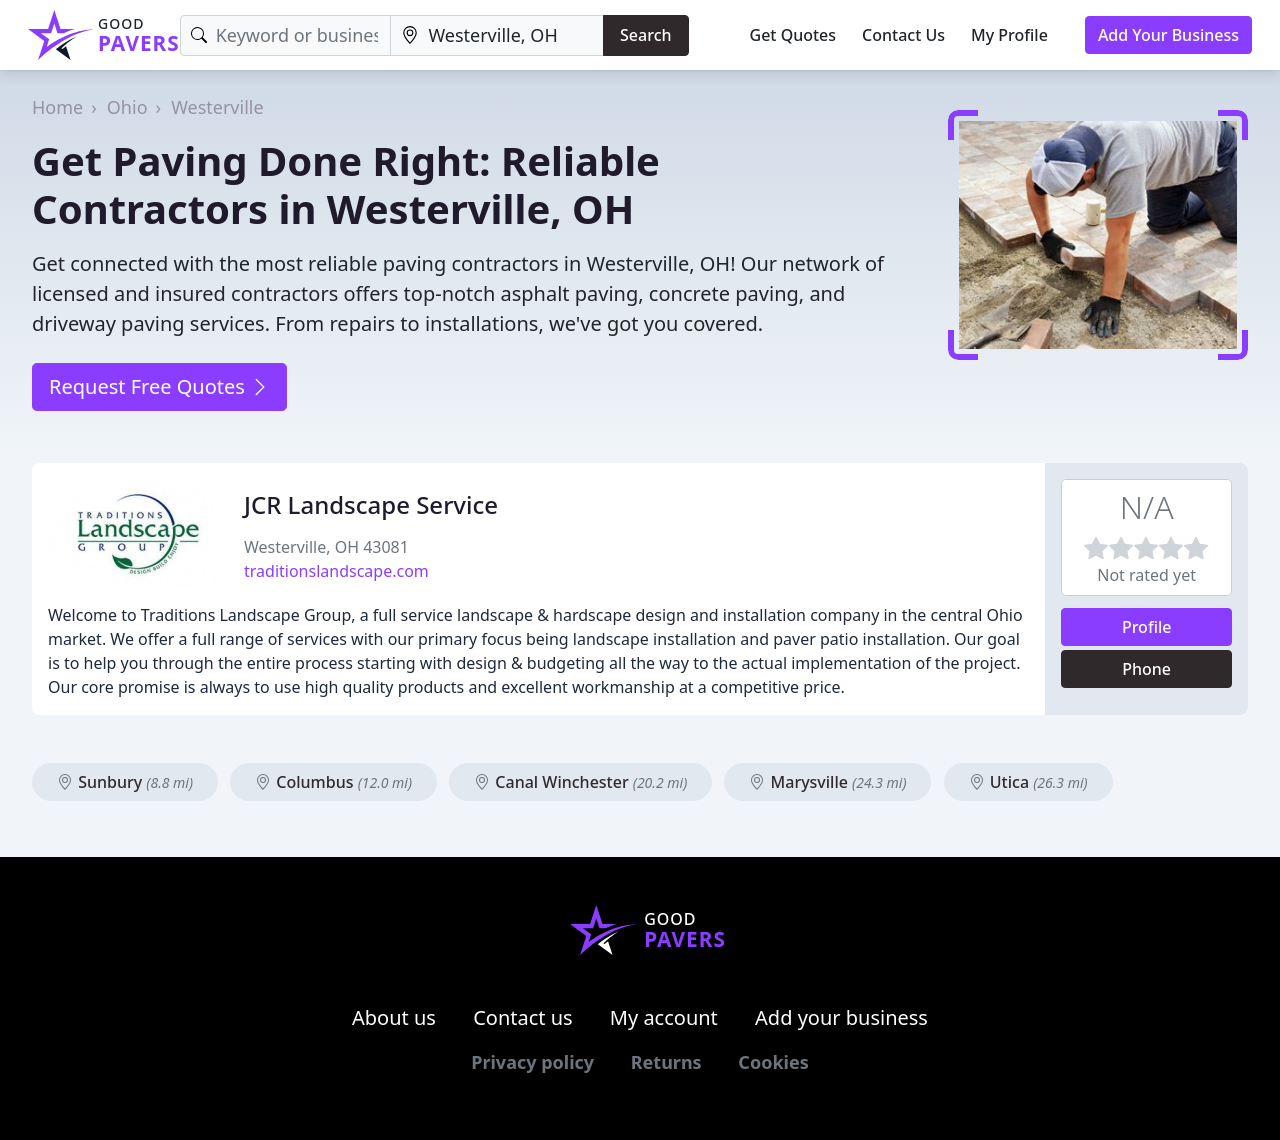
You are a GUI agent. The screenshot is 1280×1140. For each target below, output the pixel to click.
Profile (1147, 627)
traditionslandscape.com (336, 571)
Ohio (127, 107)
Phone (1146, 669)
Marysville (827, 782)
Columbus (333, 782)
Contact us (523, 1017)
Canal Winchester (580, 782)
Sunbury (125, 782)
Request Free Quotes (159, 386)
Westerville (217, 107)
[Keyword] (286, 35)
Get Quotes (793, 35)
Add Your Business (1168, 35)
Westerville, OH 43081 (326, 547)
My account (664, 1017)
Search (645, 35)
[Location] (497, 35)
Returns (666, 1062)
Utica (1028, 782)
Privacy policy (532, 1062)
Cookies (773, 1062)
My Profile (1009, 35)
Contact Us (903, 35)
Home (57, 107)
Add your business (841, 1017)
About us (394, 1017)
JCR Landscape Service (371, 504)
